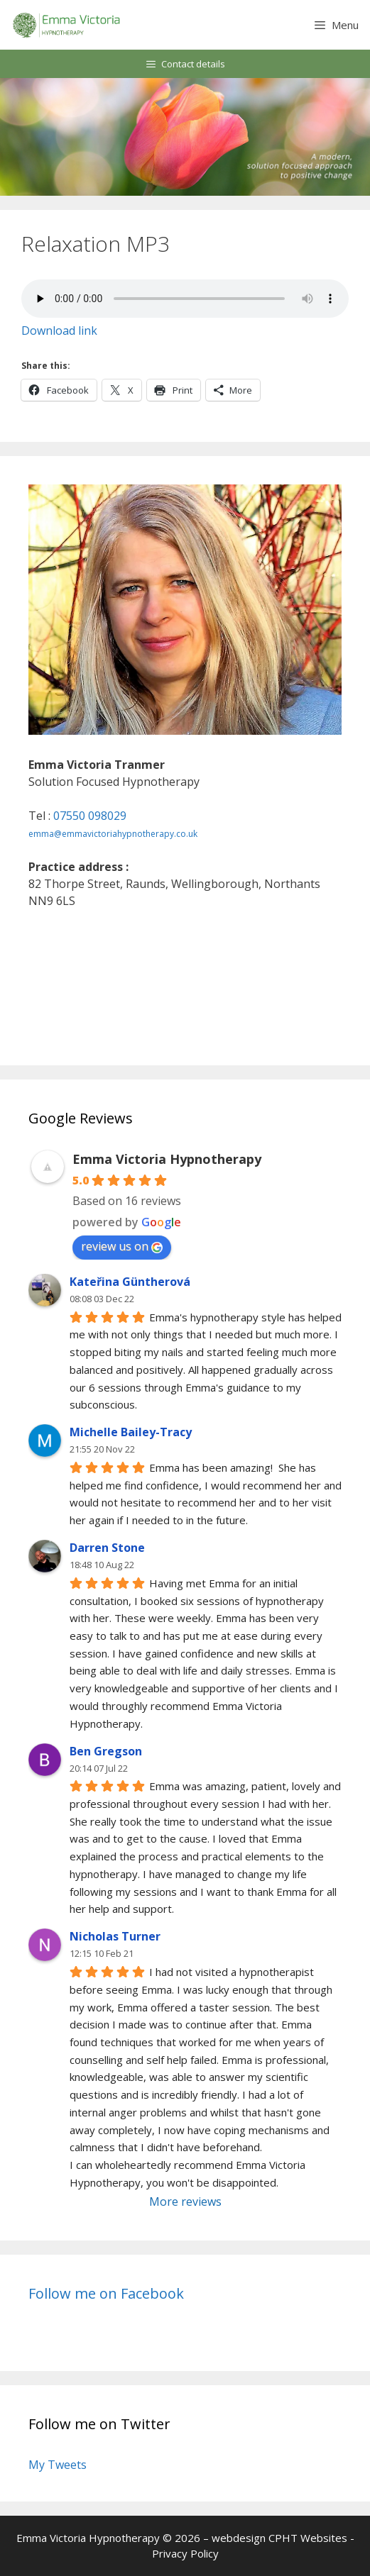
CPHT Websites (307, 2538)
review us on (122, 1246)
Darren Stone (107, 1547)
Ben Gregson (106, 1751)
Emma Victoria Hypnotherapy (166, 1158)
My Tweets (57, 2464)
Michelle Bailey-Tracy (131, 1432)
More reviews (185, 2201)
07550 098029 (89, 815)
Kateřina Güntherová (130, 1281)
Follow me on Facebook (106, 2293)
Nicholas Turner (115, 1936)
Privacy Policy (185, 2553)
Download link (59, 330)
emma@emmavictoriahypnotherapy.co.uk (112, 834)
